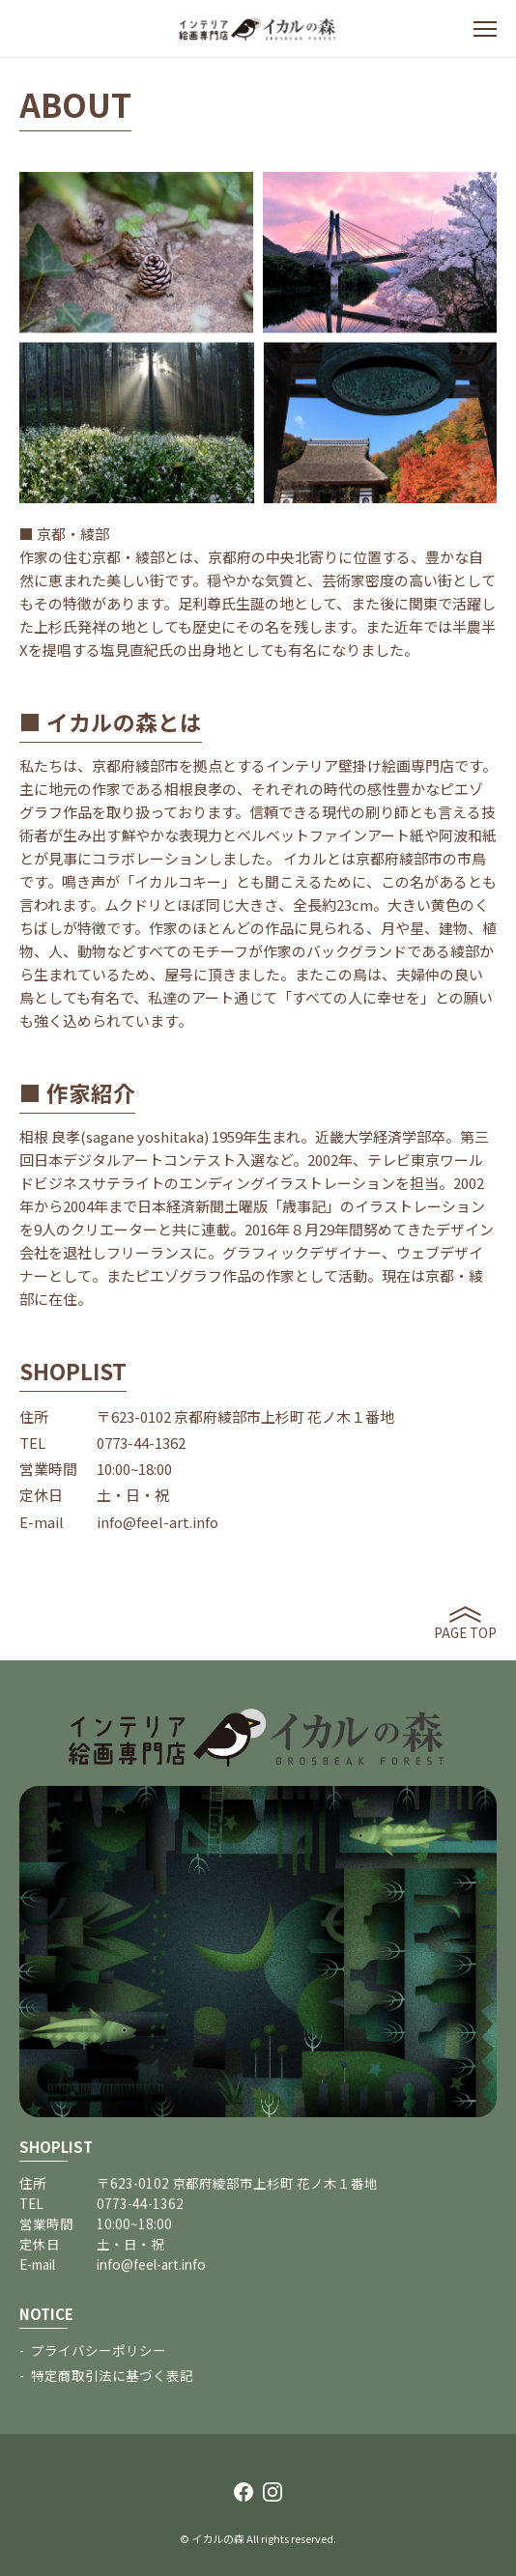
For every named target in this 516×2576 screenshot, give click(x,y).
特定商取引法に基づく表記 (112, 2375)
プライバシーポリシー (98, 2350)
